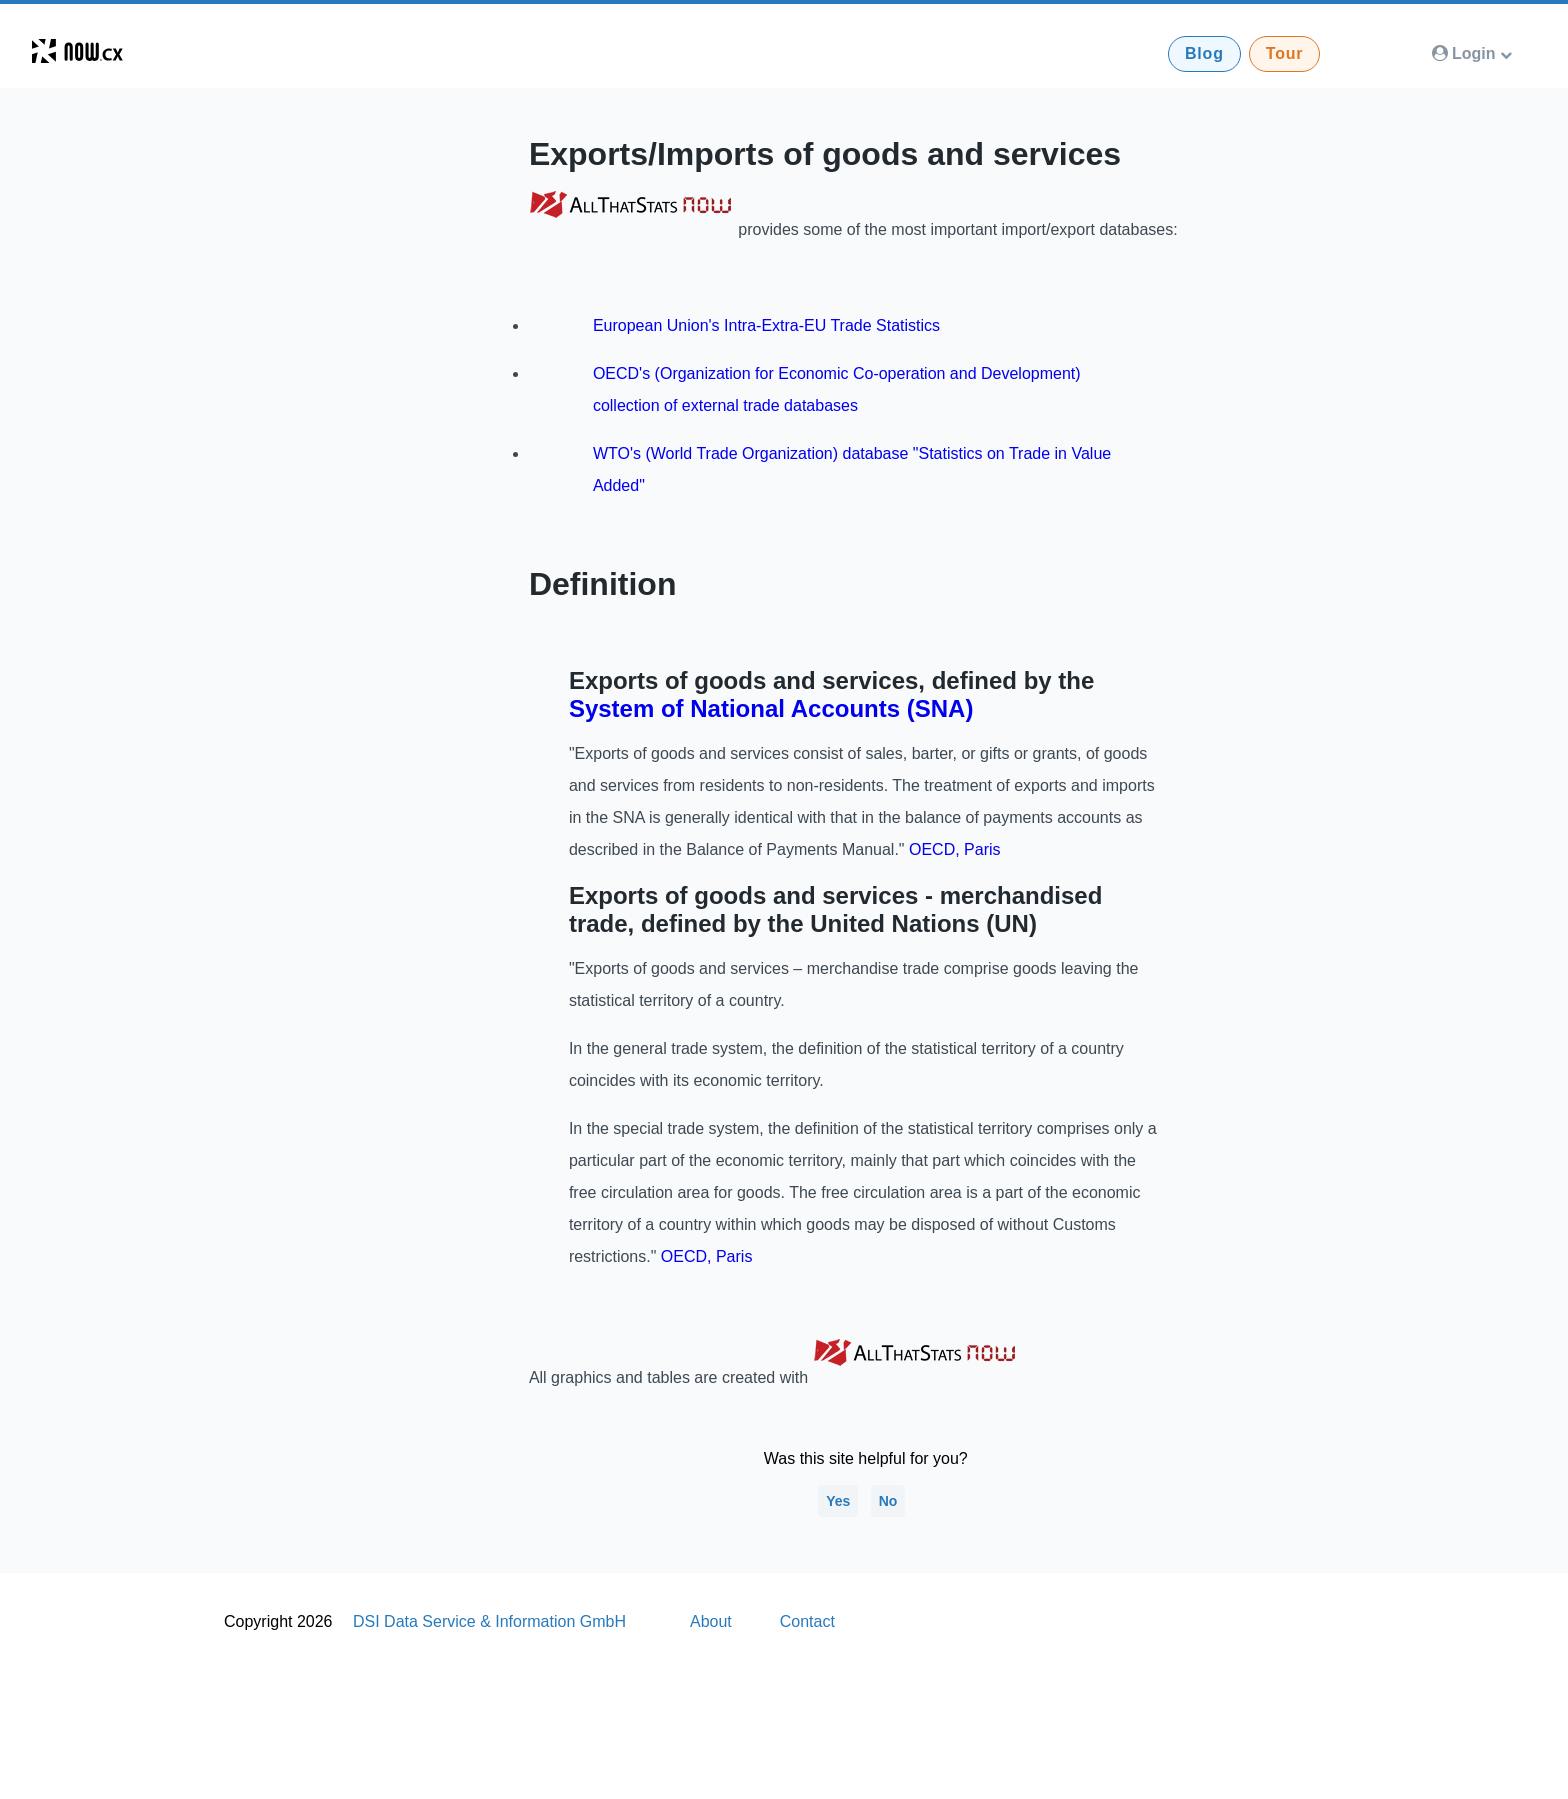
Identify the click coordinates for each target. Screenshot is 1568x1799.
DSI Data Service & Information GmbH (489, 1621)
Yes (838, 1501)
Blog (1204, 53)
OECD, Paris (955, 849)
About (711, 1621)
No (888, 1501)
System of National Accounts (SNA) (771, 708)
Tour (1285, 53)
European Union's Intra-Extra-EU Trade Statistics (766, 325)
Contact (807, 1621)
